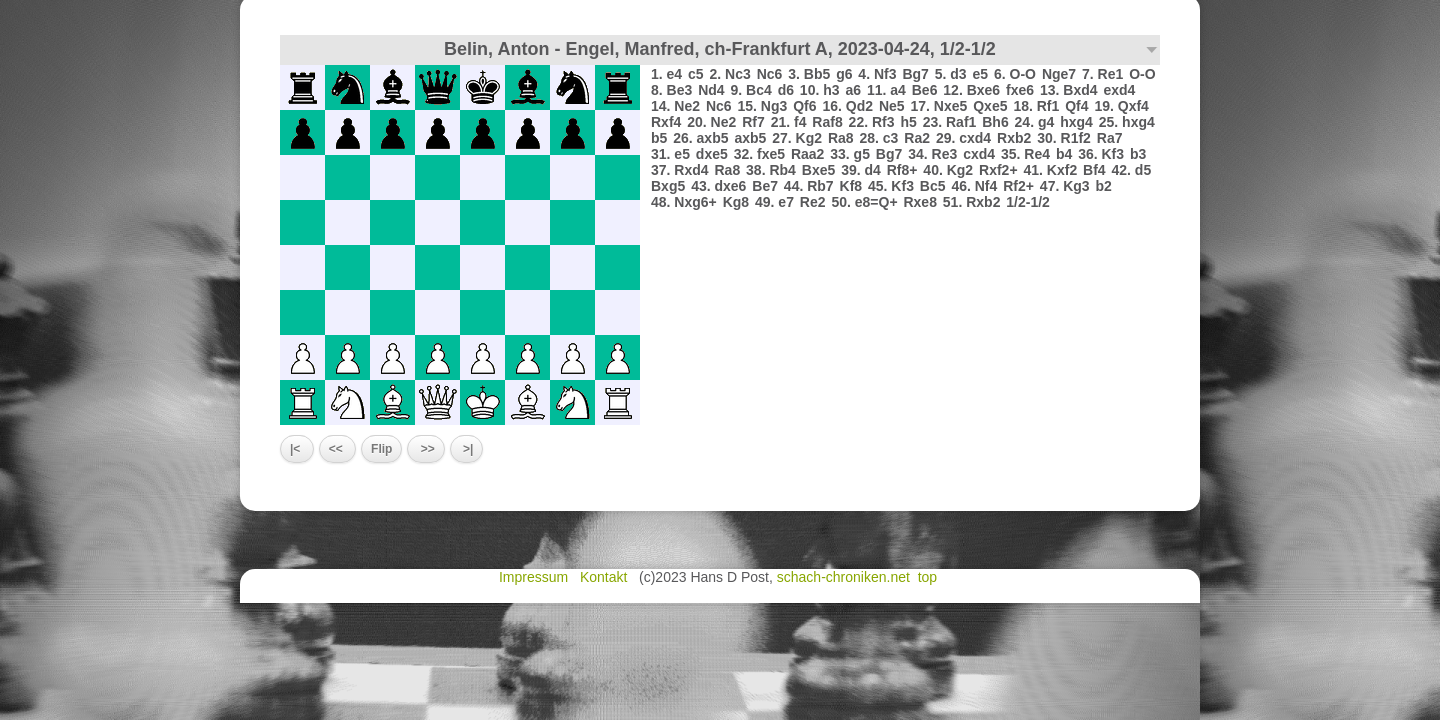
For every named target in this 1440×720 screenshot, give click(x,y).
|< (297, 449)
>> (425, 449)
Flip (381, 449)
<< (337, 449)
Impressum (535, 577)
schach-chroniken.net (843, 577)
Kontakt (605, 577)
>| (467, 449)
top (929, 577)
